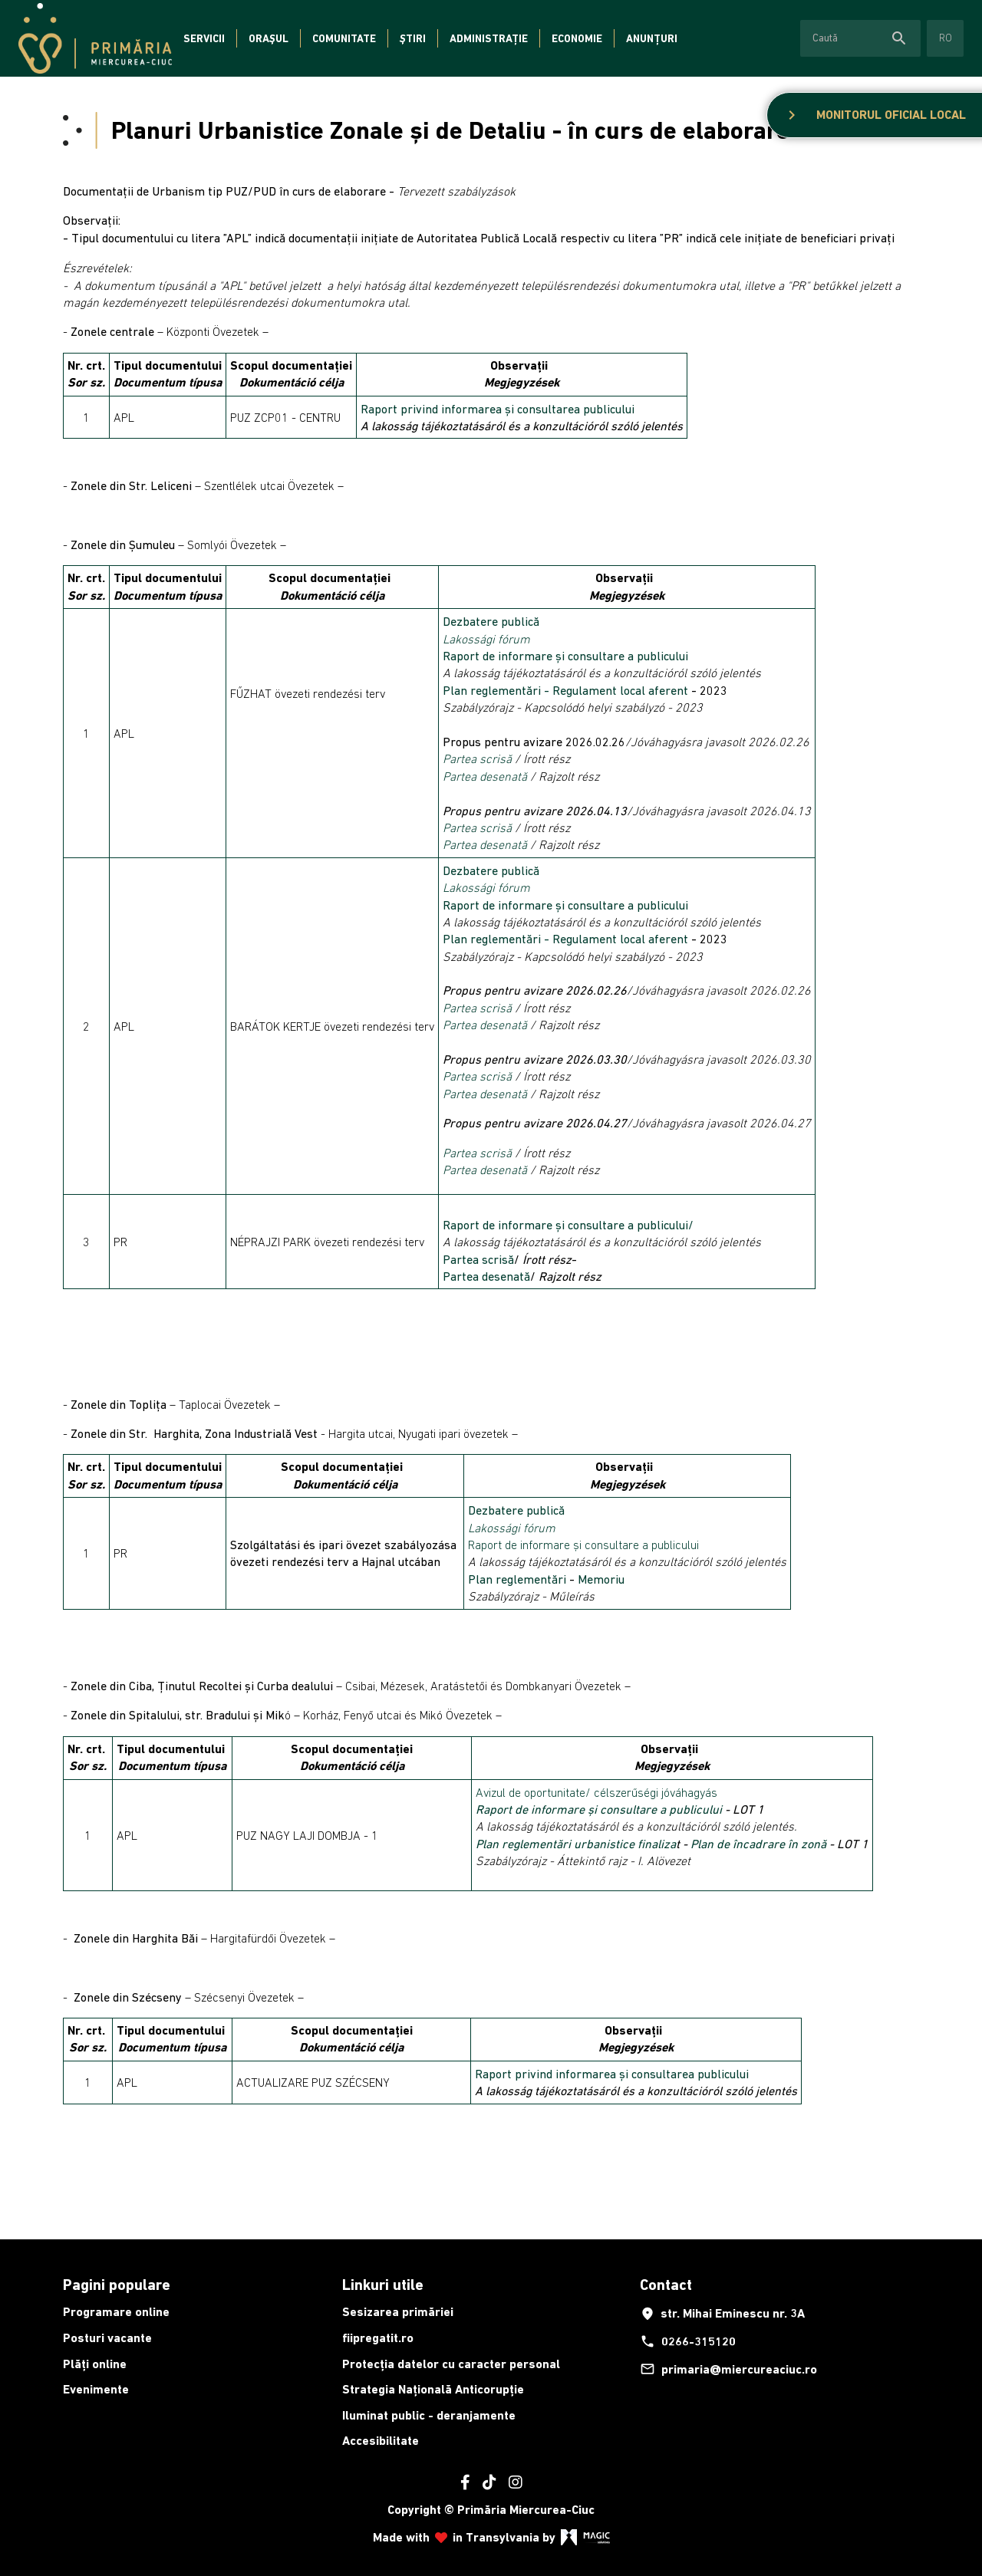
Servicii (204, 38)
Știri (413, 38)
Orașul (268, 38)
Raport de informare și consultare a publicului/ (568, 1225)
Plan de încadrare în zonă (758, 1844)
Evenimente (96, 2389)
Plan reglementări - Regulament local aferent (565, 690)
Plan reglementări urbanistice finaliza (576, 1844)
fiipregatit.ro (378, 2338)
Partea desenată (485, 776)
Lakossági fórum (486, 639)
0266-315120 (688, 2341)
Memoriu (601, 1579)
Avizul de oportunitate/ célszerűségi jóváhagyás (596, 1792)
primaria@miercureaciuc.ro (728, 2369)
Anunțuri (651, 38)
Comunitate (344, 38)
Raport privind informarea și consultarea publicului (497, 409)
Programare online (116, 2312)
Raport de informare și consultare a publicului (567, 656)
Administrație (489, 38)
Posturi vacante (107, 2338)
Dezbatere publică (491, 621)
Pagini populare (116, 2284)
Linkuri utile (382, 2284)
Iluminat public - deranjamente (429, 2415)
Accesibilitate (380, 2440)
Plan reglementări (518, 1579)
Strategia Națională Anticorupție (433, 2389)
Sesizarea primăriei (397, 2312)
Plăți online (95, 2364)
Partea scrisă (477, 758)
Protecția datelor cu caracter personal (451, 2364)
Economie (577, 38)
